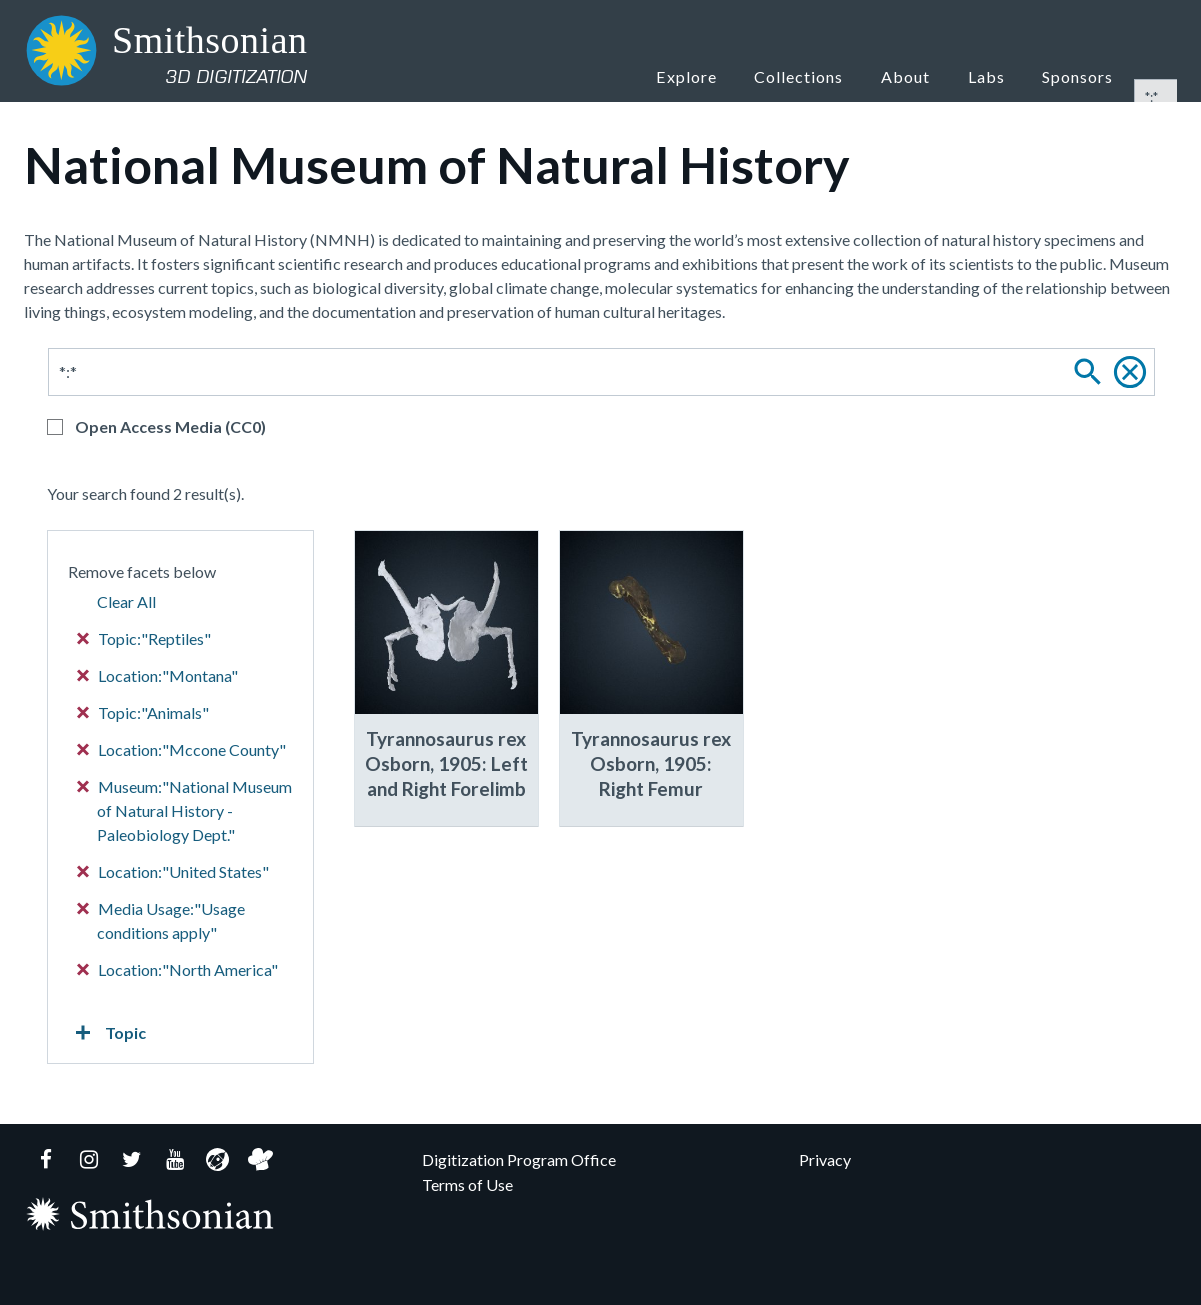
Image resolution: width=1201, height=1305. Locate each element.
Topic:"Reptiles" (144, 638)
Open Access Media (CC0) (170, 426)
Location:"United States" (173, 871)
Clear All (126, 601)
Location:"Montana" (158, 675)
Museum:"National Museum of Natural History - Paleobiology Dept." (185, 810)
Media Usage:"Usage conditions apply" (161, 920)
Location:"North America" (178, 969)
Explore (714, 75)
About (926, 75)
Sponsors (1080, 75)
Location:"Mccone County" (182, 749)
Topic (107, 1033)
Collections (824, 75)
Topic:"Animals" (143, 712)
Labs (996, 75)
